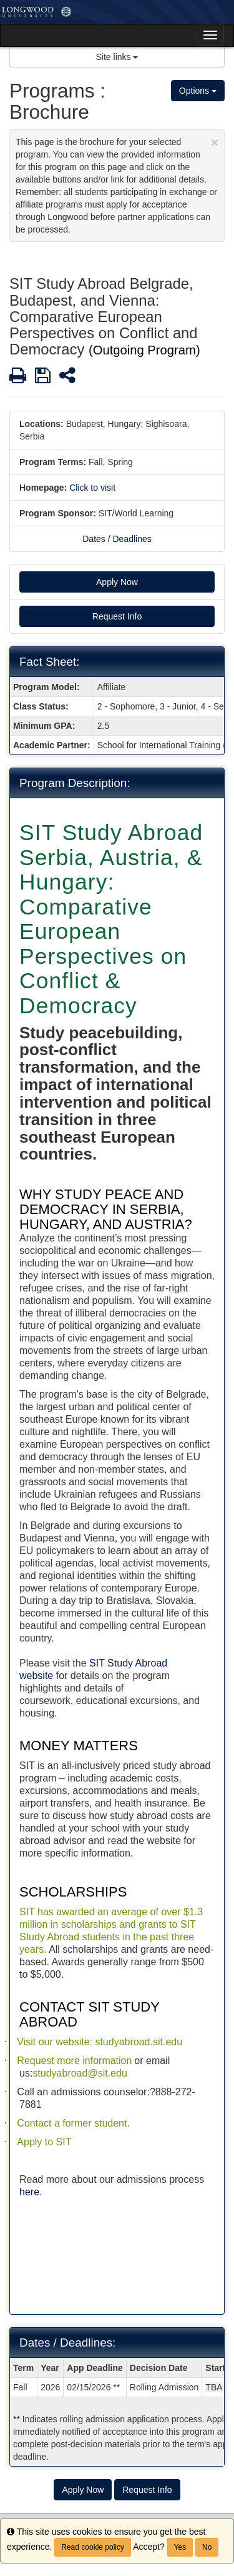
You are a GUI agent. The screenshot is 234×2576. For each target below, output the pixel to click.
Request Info (117, 616)
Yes (180, 2547)
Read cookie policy (92, 2547)
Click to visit (92, 488)
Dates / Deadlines (117, 539)
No (207, 2547)
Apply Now (117, 582)
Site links (117, 57)
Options (198, 91)
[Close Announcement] (214, 142)
